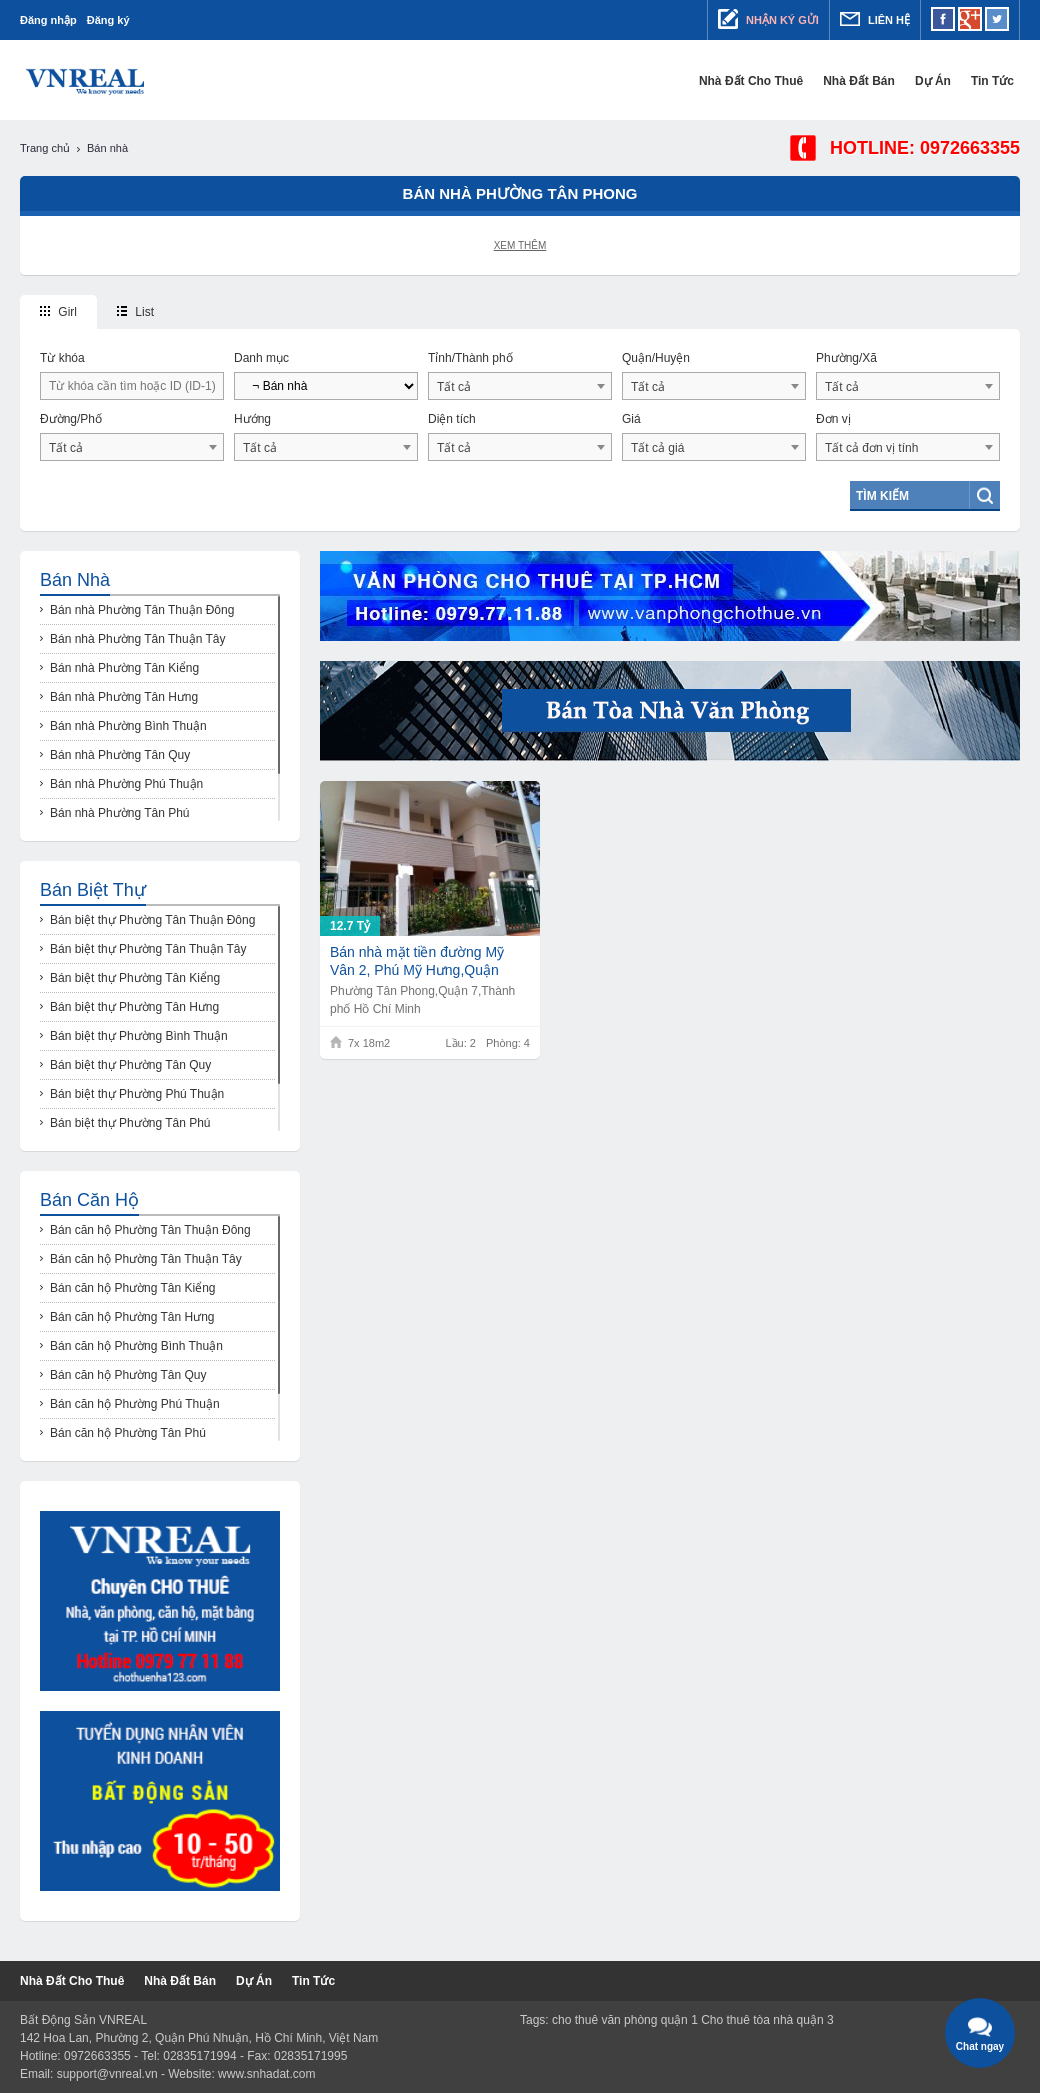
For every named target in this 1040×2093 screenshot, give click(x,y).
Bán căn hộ (89, 1200)
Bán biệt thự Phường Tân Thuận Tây (148, 949)
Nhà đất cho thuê (757, 81)
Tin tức (998, 81)
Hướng (252, 419)
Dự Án (939, 81)
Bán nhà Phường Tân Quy (120, 755)
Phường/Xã (846, 358)
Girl (58, 312)
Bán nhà (75, 580)
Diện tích (452, 419)
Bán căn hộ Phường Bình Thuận (136, 1346)
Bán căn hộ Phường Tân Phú (128, 1433)
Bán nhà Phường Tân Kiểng (124, 668)
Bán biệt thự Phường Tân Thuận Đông (152, 920)
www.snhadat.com (266, 2074)
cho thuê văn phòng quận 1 (625, 2020)
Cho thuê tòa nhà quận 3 (767, 2020)
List (135, 312)
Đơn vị (833, 419)
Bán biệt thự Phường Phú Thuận (137, 1094)
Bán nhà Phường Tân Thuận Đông (142, 610)
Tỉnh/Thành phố (470, 358)
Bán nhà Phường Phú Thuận (126, 784)
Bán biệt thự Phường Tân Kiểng (135, 978)
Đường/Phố (71, 419)
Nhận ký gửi (768, 19)
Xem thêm (520, 245)
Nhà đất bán (865, 81)
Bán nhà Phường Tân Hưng (124, 697)
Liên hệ (875, 19)
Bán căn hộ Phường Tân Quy (128, 1375)
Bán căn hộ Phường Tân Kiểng (133, 1288)
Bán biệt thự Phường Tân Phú (130, 1123)
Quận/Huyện (656, 358)
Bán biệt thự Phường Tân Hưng (134, 1007)
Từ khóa (62, 358)
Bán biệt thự (93, 890)
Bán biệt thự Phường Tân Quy (130, 1065)
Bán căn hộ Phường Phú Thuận (135, 1404)
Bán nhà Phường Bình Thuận (128, 726)
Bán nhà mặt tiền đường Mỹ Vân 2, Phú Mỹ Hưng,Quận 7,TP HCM (417, 961)
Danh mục (261, 358)
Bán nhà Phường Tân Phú (120, 813)
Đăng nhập (48, 20)
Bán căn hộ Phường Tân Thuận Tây (146, 1259)
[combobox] (520, 386)
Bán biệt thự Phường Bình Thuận (139, 1036)
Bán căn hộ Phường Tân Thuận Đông (150, 1230)
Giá (631, 419)
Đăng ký (108, 20)
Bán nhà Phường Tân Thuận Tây (137, 639)
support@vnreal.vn (107, 2074)
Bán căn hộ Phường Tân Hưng (132, 1317)
